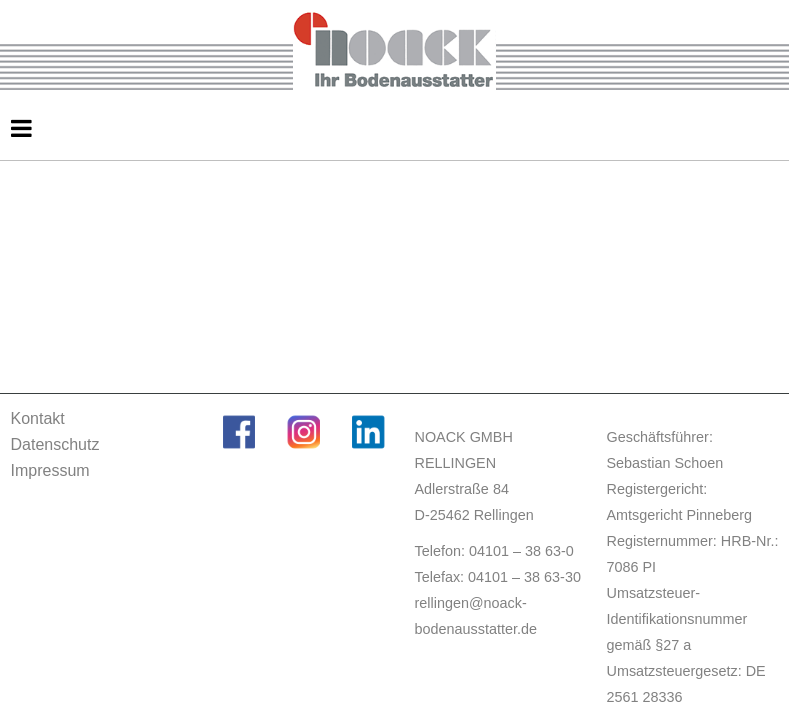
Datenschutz (55, 444)
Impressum (50, 470)
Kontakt (38, 418)
